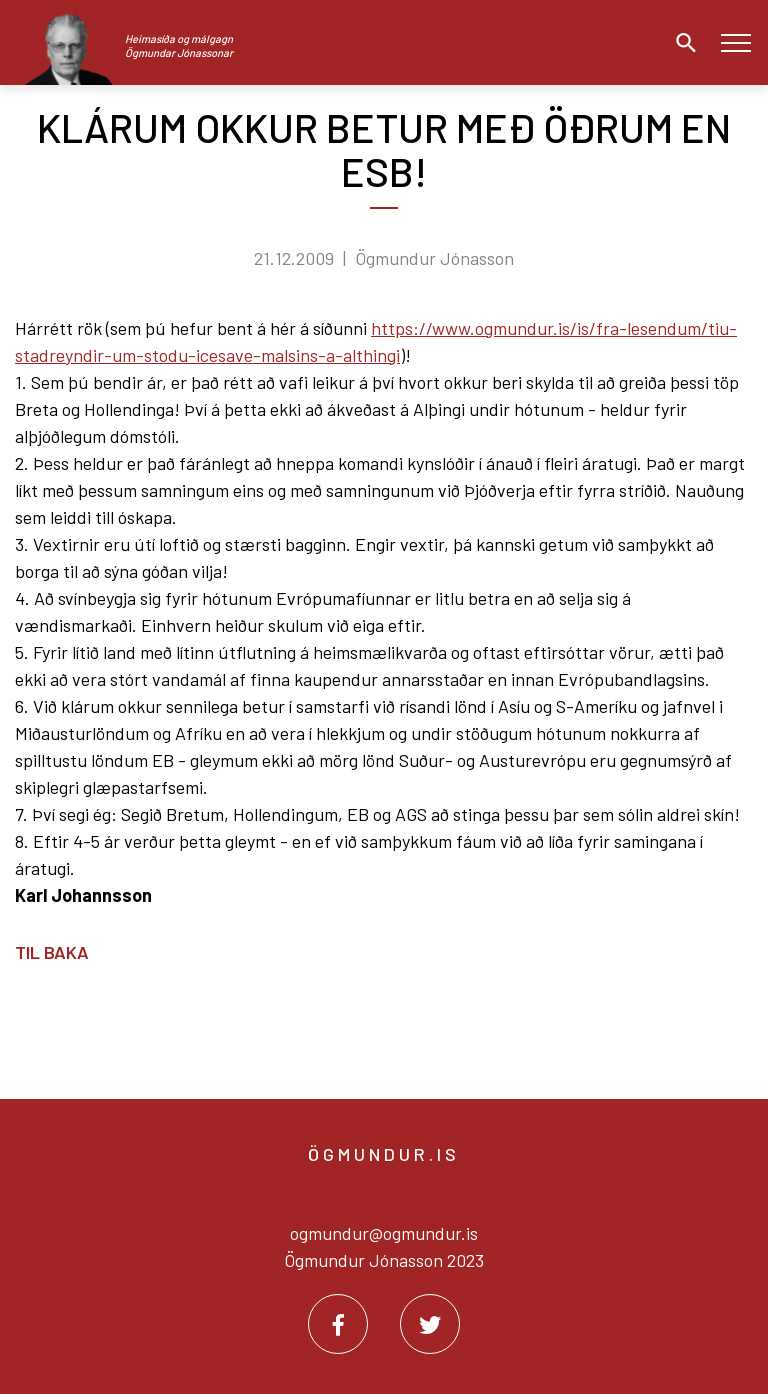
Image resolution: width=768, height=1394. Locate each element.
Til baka (52, 952)
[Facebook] (338, 1324)
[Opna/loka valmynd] (735, 42)
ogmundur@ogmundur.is (384, 1233)
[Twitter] (430, 1324)
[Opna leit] (681, 43)
